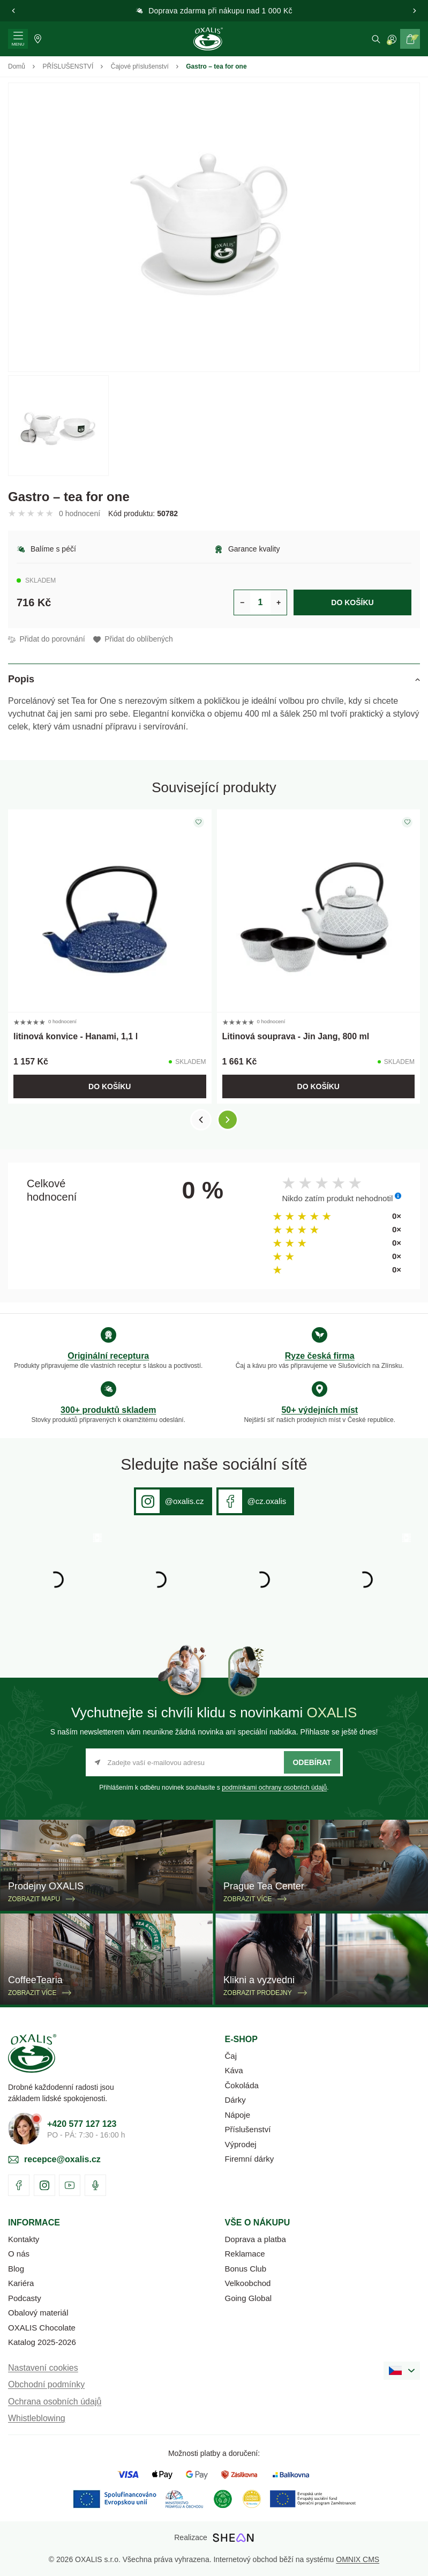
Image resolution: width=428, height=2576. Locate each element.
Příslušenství (248, 2129)
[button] (13, 10)
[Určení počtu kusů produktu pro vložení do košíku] (260, 602)
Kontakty (23, 2239)
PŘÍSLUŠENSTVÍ (68, 66)
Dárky (235, 2099)
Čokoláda (242, 2085)
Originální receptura (108, 1355)
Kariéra (21, 2283)
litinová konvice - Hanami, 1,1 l (75, 1036)
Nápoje (238, 2114)
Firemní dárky (249, 2158)
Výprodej (241, 2144)
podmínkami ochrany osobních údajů (274, 1787)
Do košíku (352, 602)
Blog (16, 2268)
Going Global (248, 2298)
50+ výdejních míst (319, 1409)
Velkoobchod (248, 2283)
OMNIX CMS (357, 2559)
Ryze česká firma (320, 1355)
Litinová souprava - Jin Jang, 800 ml (296, 1036)
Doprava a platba (255, 2239)
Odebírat (311, 1762)
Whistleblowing (36, 2418)
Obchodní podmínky (46, 2384)
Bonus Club (246, 2268)
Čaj (231, 2055)
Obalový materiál (38, 2312)
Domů (16, 66)
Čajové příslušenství (140, 66)
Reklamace (245, 2253)
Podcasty (24, 2298)
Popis (21, 679)
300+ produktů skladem (108, 1409)
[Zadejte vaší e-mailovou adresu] (214, 1762)
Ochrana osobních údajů (54, 2401)
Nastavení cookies (43, 2367)
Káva (234, 2070)
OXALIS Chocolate (42, 2327)
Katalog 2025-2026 (42, 2342)
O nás (18, 2253)
